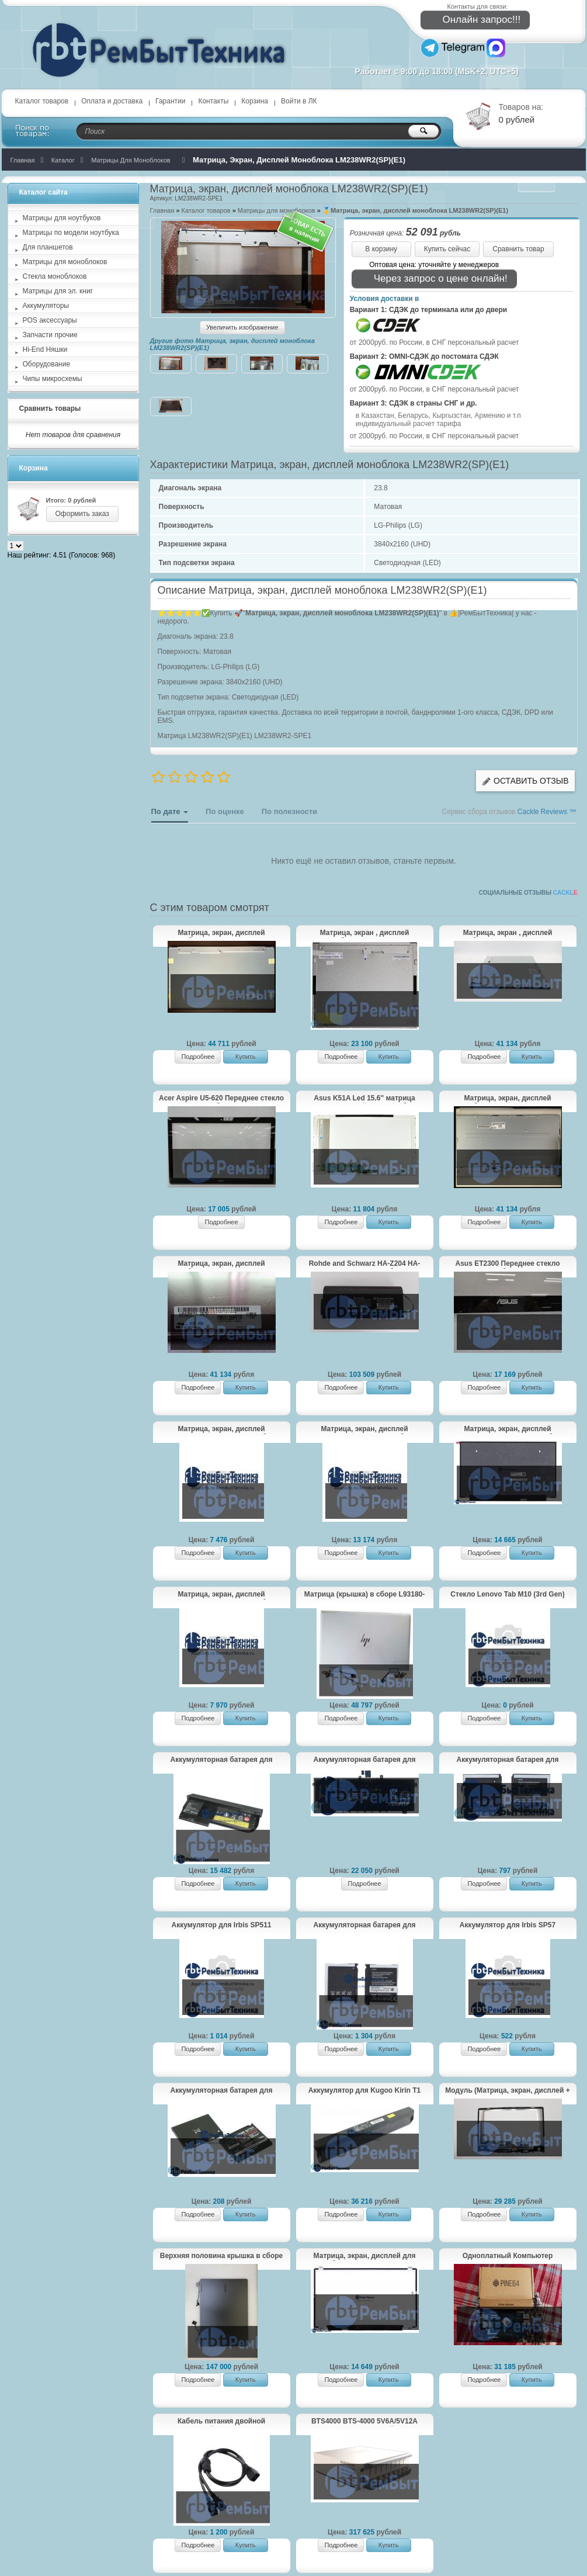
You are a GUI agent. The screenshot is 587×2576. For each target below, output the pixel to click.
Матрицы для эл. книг (58, 291)
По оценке (225, 811)
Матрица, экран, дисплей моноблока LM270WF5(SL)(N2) (221, 933)
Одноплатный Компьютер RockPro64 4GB (508, 2256)
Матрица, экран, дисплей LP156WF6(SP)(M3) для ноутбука (221, 1429)
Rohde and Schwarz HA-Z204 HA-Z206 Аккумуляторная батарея (365, 1264)
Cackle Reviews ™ (546, 812)
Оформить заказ (82, 514)
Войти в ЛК (299, 101)
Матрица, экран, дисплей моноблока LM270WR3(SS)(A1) (507, 1098)
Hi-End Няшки (45, 349)
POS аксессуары (50, 320)
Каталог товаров (42, 101)
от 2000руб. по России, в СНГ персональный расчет (434, 342)
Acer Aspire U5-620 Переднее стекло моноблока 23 (221, 1098)
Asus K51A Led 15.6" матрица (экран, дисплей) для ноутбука (364, 1098)
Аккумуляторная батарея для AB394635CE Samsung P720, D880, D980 (364, 1925)
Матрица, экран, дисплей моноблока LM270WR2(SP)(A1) (221, 1264)
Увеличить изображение (242, 327)
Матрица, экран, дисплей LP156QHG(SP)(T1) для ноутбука (221, 1594)
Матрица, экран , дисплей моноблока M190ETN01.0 (364, 933)
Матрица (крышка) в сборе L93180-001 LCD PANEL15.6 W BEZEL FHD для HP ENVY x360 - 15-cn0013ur (364, 1594)
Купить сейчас (447, 249)
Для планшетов (48, 247)
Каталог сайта (43, 192)
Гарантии (170, 101)
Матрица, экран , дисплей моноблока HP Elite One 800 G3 (507, 933)
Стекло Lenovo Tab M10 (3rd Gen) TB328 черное (507, 1594)
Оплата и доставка (112, 101)
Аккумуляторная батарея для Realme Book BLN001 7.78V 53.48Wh (364, 1760)
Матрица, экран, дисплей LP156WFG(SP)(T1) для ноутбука (507, 1429)
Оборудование (47, 364)
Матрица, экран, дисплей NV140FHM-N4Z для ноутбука (364, 1429)
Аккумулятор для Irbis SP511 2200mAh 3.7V (221, 1925)
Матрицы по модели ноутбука (71, 232)
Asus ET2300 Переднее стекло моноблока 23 (507, 1264)
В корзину (381, 249)
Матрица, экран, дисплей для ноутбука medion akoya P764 (365, 2256)
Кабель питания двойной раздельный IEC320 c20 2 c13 (221, 2421)
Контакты (213, 101)
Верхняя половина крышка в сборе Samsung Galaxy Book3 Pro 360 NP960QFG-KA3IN (221, 2256)
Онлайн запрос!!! (474, 20)
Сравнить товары (50, 408)
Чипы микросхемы (52, 379)
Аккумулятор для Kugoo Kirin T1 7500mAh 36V (364, 2091)
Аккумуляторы (46, 306)
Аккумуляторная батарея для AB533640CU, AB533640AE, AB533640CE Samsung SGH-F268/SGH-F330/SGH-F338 (508, 1760)
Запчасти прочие (50, 335)
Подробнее (197, 1056)
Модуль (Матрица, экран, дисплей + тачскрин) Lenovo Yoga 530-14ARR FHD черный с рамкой (507, 2091)
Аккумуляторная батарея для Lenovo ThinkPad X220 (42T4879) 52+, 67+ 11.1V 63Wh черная (221, 1760)
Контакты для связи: (477, 6)
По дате (170, 815)
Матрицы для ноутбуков (62, 218)
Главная (162, 210)
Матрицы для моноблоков (65, 262)
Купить (245, 1056)
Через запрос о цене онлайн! (433, 279)
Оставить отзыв (525, 781)
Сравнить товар (518, 249)
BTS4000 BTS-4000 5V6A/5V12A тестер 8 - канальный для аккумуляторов (364, 2421)
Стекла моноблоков (55, 276)
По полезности (289, 811)
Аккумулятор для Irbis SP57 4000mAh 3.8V (507, 1925)
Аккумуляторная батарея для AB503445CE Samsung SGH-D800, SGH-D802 (221, 2091)
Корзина (254, 101)
